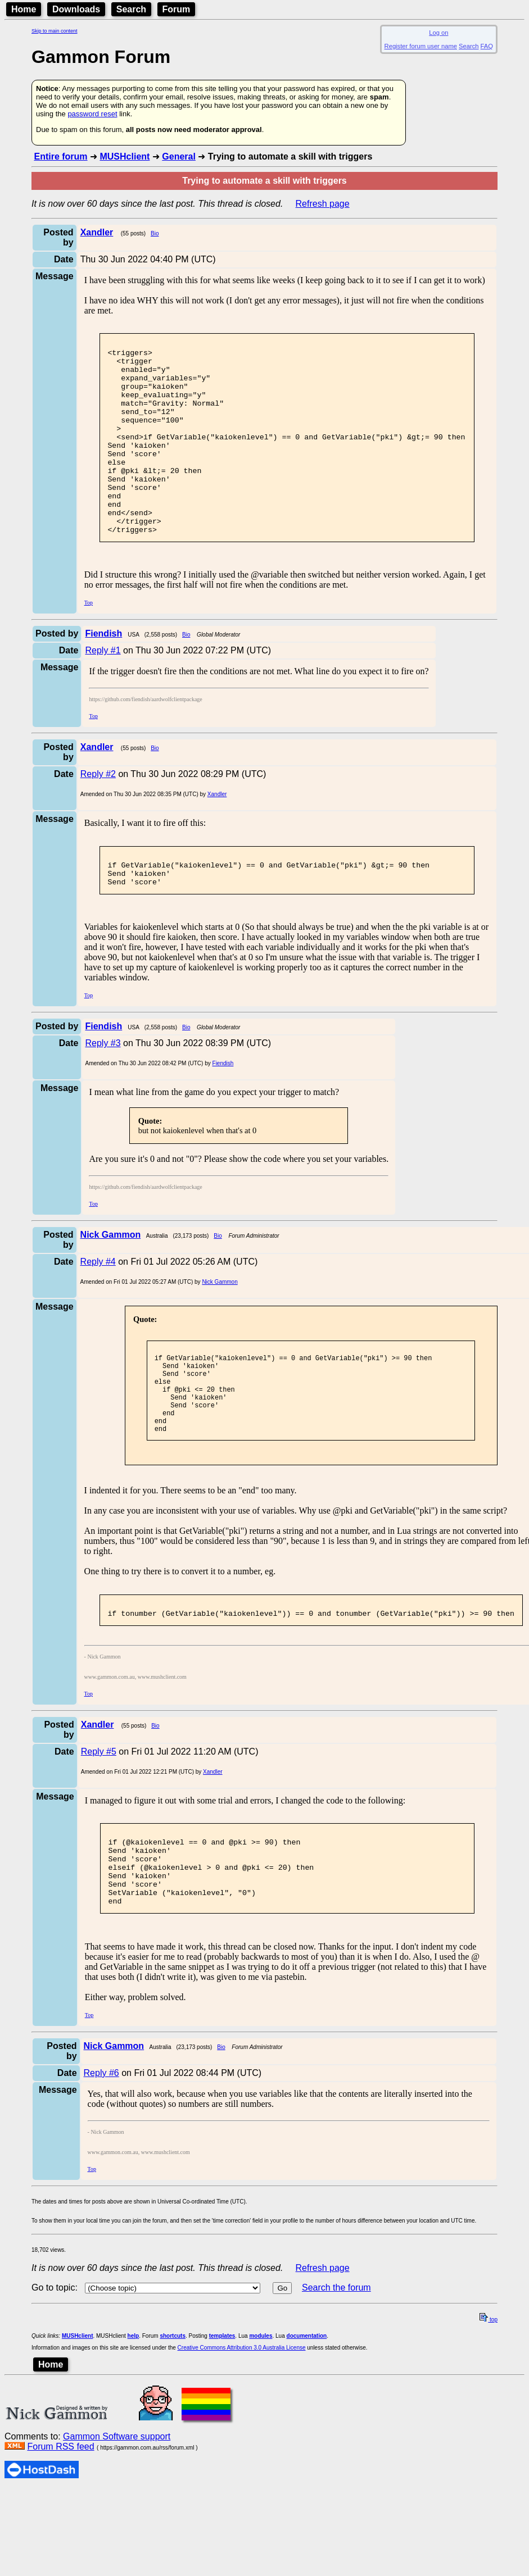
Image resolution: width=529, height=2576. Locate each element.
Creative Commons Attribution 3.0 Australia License (242, 2424)
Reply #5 (98, 1813)
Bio (155, 233)
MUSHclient (125, 156)
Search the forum (336, 2364)
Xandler (217, 833)
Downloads (76, 9)
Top (88, 641)
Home (23, 9)
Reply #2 (98, 812)
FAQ (487, 46)
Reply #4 (98, 1307)
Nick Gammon (219, 1327)
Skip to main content (54, 31)
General (179, 156)
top (489, 2396)
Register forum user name (421, 46)
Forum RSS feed (60, 2523)
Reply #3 (102, 1088)
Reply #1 (102, 689)
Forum (176, 9)
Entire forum (60, 156)
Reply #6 (101, 2149)
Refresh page (323, 203)
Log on (438, 32)
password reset (92, 114)
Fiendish (223, 1109)
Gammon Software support (116, 2513)
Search (131, 9)
